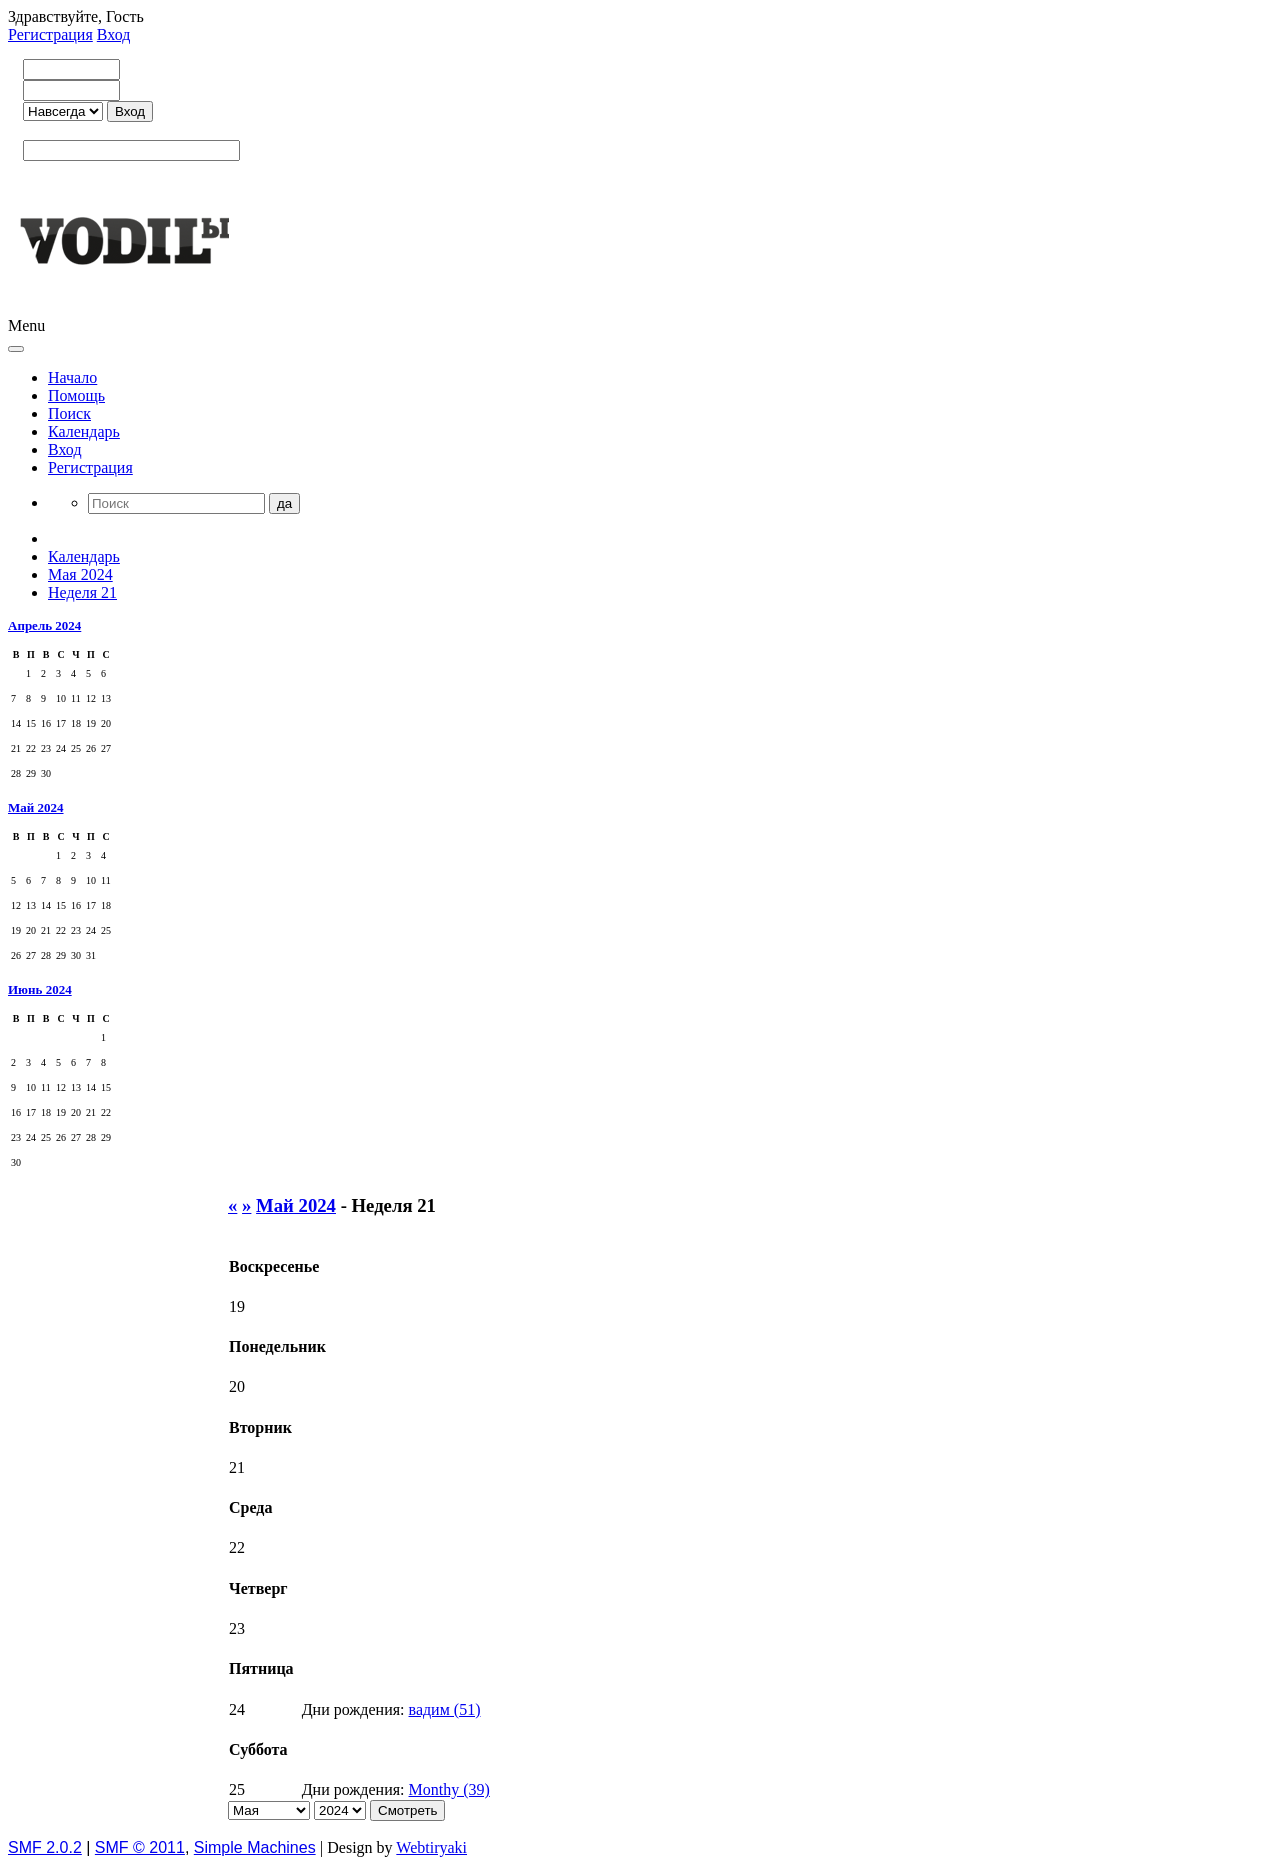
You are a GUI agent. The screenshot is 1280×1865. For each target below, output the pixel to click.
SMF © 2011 (140, 1847)
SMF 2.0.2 (45, 1847)
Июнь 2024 (40, 989)
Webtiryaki (431, 1847)
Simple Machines (255, 1847)
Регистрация (50, 34)
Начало (72, 377)
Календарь (84, 431)
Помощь (76, 395)
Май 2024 (36, 807)
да (284, 503)
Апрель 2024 (44, 625)
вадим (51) (445, 1709)
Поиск (69, 413)
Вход (114, 34)
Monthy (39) (449, 1789)
